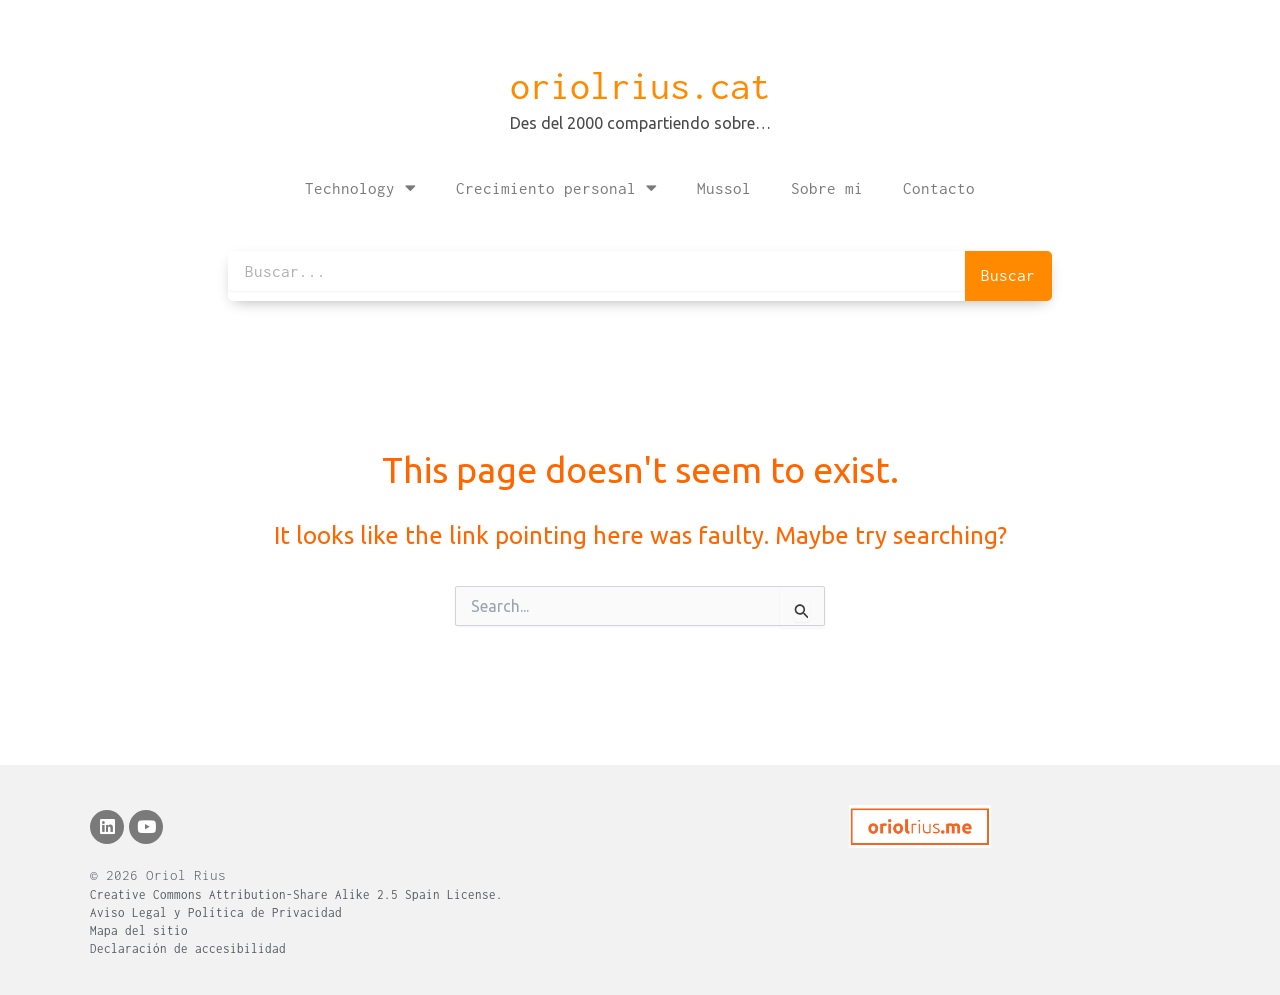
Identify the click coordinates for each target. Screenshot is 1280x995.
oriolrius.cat (640, 86)
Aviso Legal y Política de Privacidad (216, 912)
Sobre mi (827, 188)
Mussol (724, 188)
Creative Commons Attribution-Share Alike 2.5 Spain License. (296, 894)
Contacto (939, 188)
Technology (360, 187)
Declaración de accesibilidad (188, 948)
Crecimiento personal (556, 187)
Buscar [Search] (1008, 275)
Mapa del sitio (139, 930)
